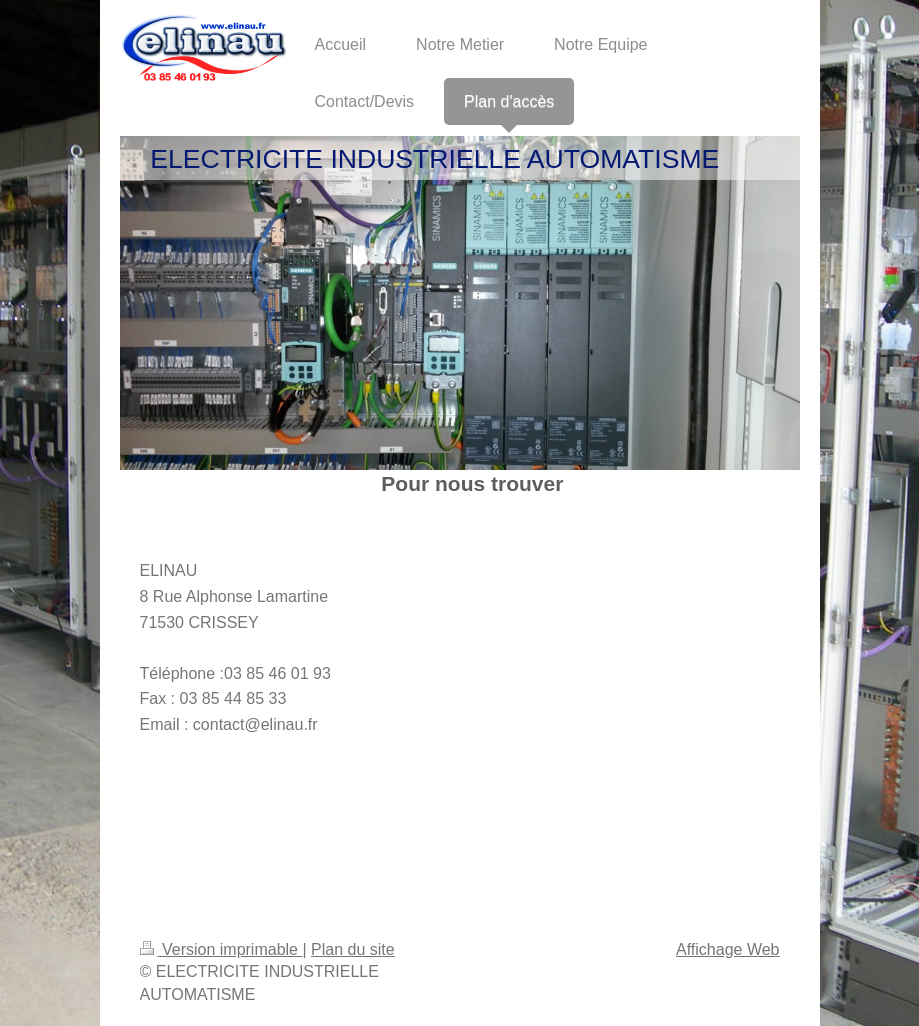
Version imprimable (221, 949)
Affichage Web (727, 949)
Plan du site (353, 949)
